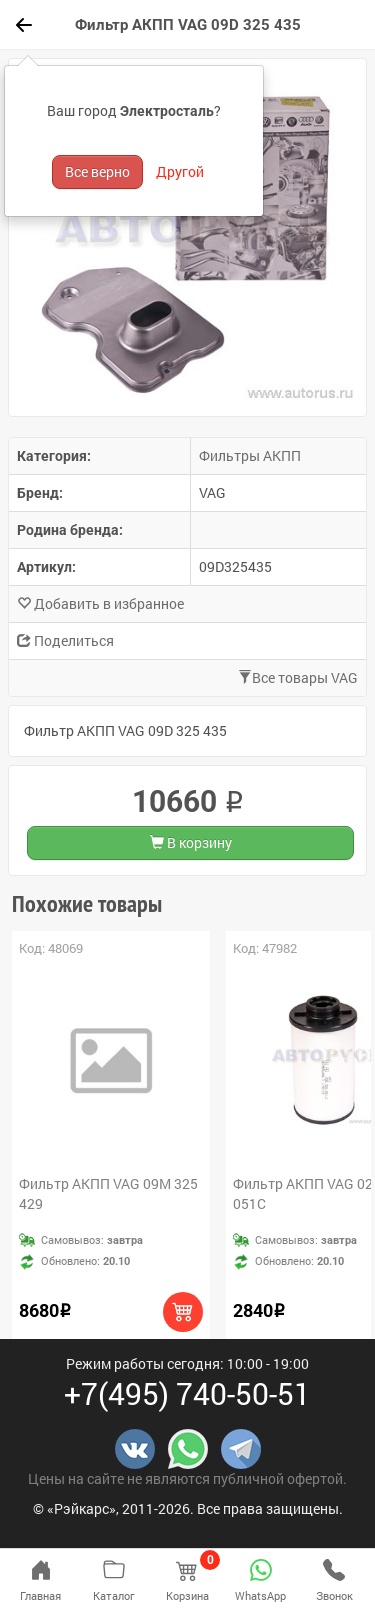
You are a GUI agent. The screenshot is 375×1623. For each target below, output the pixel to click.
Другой (180, 171)
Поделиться (65, 640)
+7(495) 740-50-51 (187, 1393)
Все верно (97, 171)
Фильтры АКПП (250, 455)
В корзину (191, 842)
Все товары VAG (298, 677)
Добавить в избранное (100, 603)
